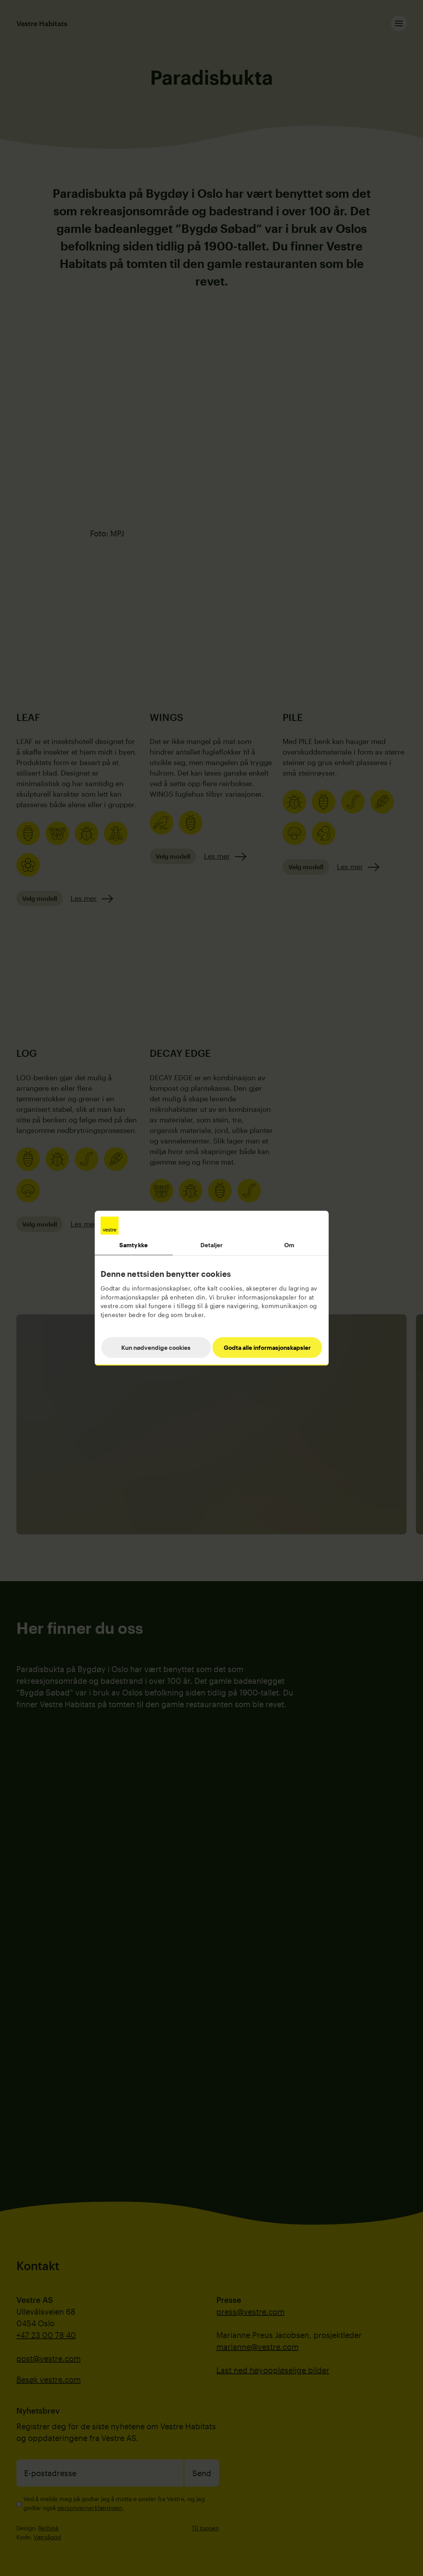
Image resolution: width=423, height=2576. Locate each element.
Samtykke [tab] (133, 1244)
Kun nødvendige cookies (156, 1347)
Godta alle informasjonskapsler (267, 1347)
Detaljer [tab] (211, 1244)
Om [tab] (289, 1244)
